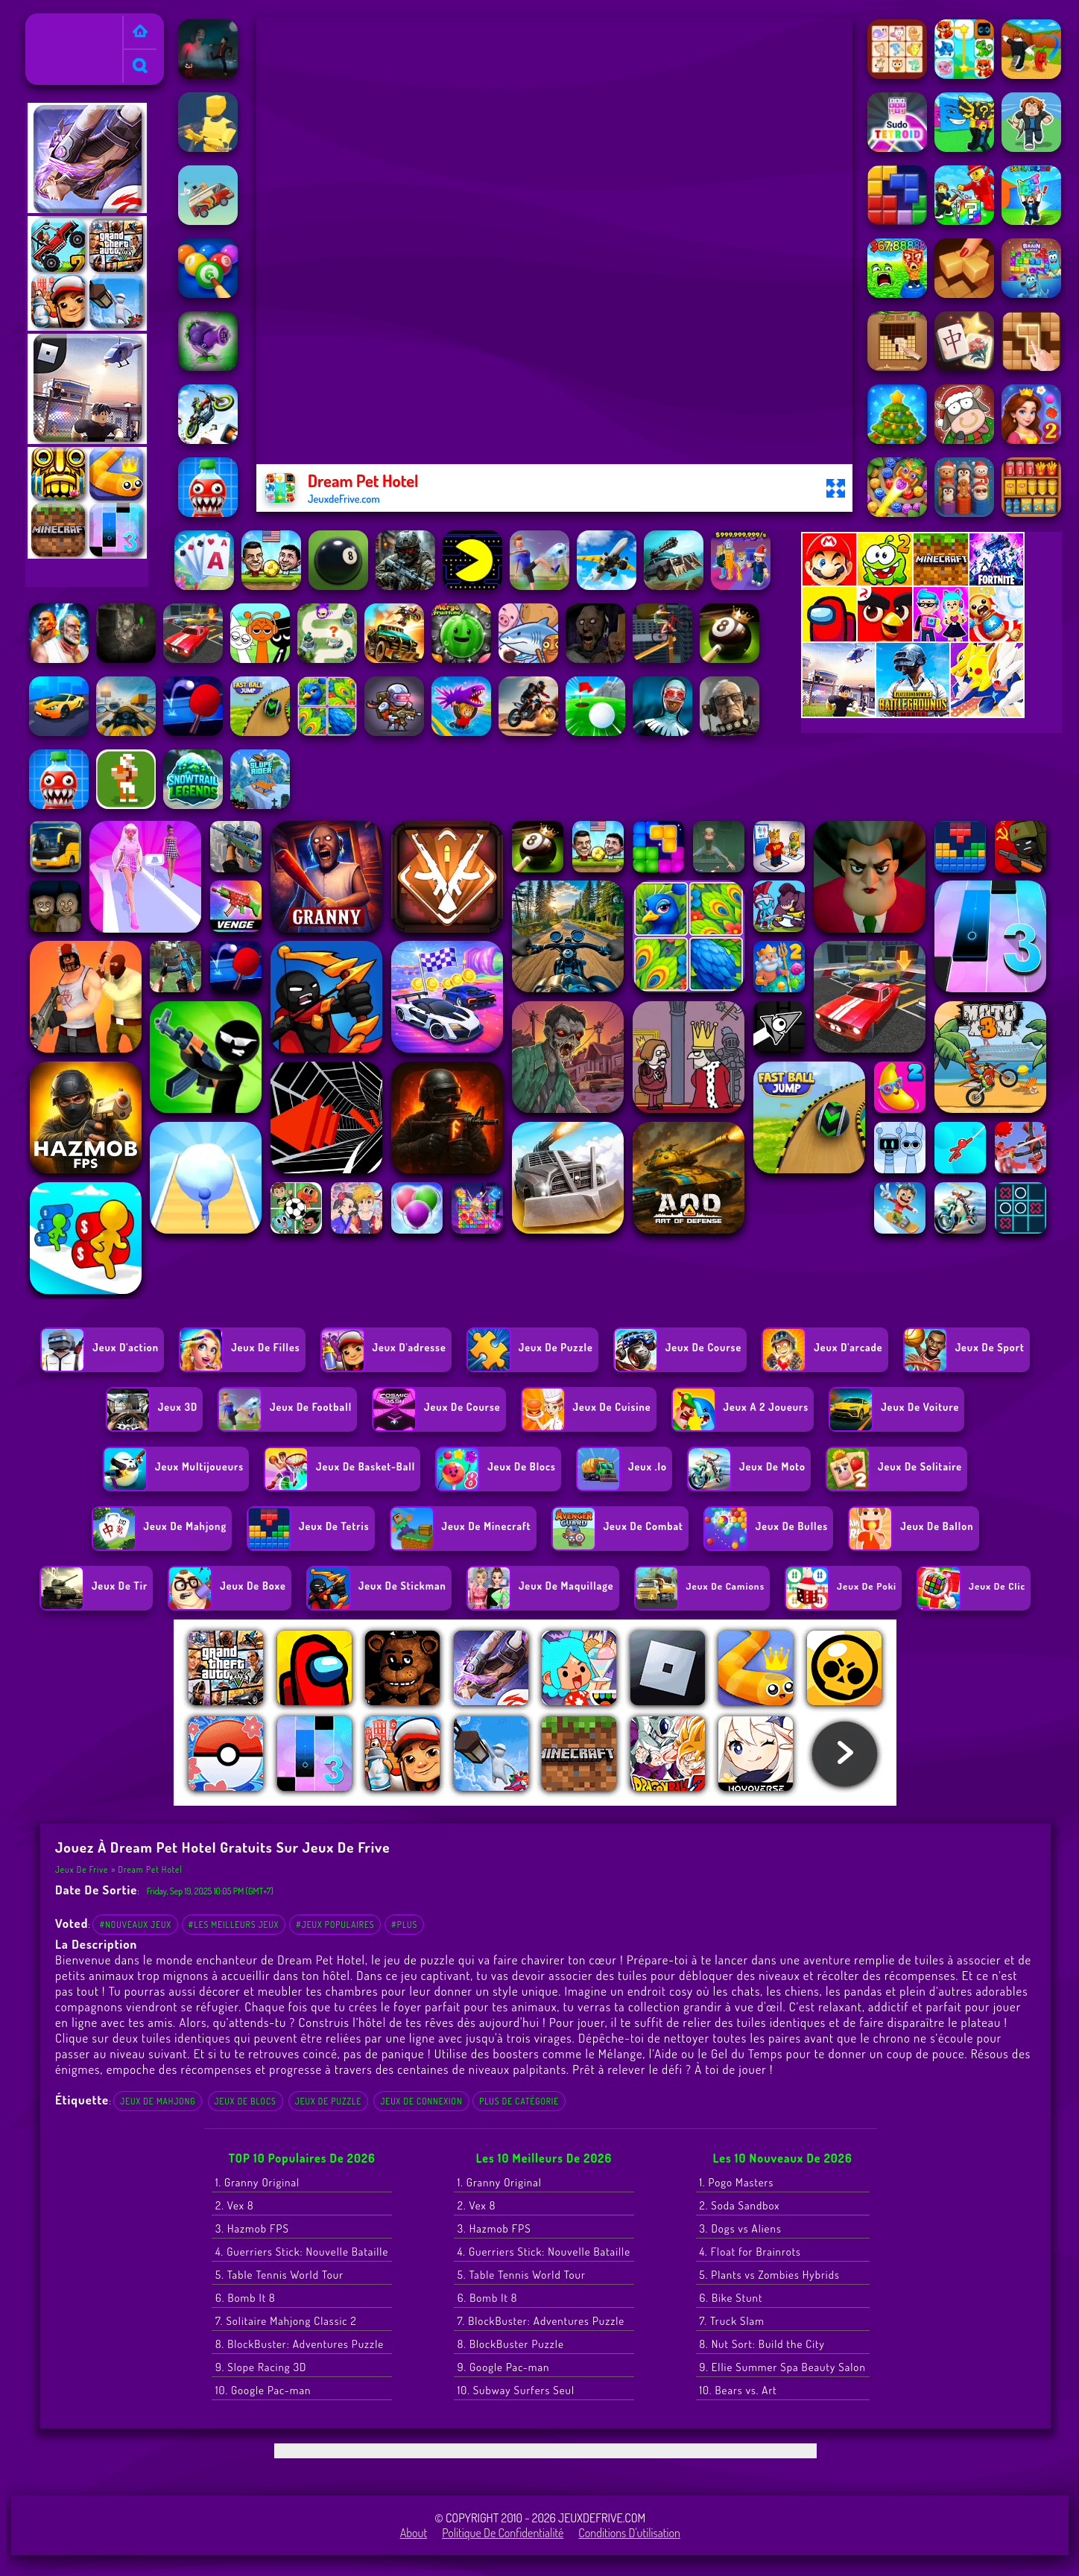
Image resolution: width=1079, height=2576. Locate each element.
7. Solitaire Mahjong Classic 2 (286, 2321)
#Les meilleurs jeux (234, 1924)
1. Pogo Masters (737, 2182)
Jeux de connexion (421, 2101)
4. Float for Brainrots (750, 2252)
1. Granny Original (257, 2182)
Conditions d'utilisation (629, 2532)
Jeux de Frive (62, 23)
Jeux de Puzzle (328, 2101)
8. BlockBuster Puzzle (511, 2344)
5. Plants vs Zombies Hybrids (770, 2275)
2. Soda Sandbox (740, 2205)
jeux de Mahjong (157, 2101)
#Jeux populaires (335, 1924)
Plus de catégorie (519, 2101)
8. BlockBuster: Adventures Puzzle (299, 2344)
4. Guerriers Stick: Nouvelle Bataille (301, 2252)
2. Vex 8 (234, 2205)
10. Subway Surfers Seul (516, 2390)
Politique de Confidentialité (502, 2532)
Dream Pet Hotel (150, 1869)
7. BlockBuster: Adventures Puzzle (541, 2321)
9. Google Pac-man (504, 2367)
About (414, 2532)
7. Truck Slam (732, 2321)
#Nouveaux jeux (135, 1924)
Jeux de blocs (245, 2101)
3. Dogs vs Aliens (741, 2228)
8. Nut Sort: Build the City (762, 2344)
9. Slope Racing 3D (260, 2367)
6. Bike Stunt (731, 2298)
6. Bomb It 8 (245, 2298)
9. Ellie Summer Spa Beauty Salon (783, 2367)
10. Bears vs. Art (738, 2390)
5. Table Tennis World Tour (279, 2275)
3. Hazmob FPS (252, 2228)
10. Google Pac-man (263, 2390)
